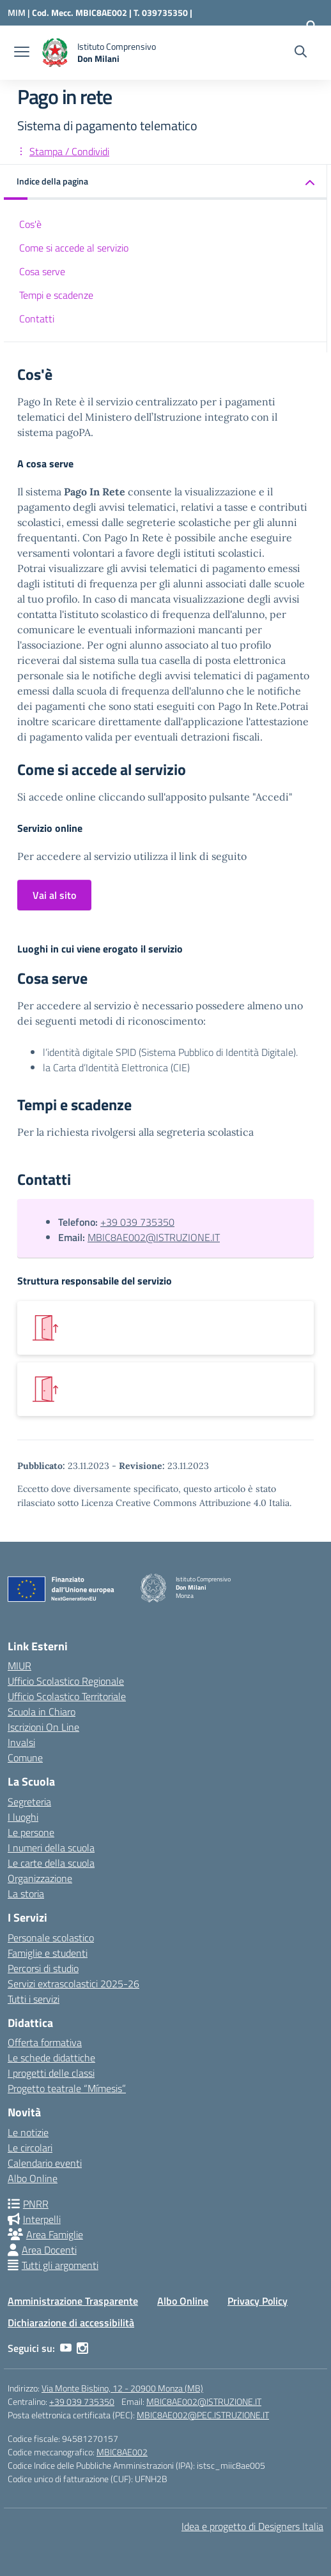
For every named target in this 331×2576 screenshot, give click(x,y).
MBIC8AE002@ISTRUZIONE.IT (154, 1237)
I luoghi (23, 1817)
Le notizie (28, 2132)
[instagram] (82, 2348)
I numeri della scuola (51, 1847)
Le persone (31, 1832)
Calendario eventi (45, 2163)
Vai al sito (54, 895)
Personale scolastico (51, 1937)
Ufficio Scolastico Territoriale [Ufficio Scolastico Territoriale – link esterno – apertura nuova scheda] (67, 1696)
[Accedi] (311, 25)
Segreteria (29, 1801)
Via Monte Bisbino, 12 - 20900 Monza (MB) (122, 2388)
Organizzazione (40, 1878)
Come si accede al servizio (73, 247)
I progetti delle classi (51, 2073)
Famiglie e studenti (48, 1953)
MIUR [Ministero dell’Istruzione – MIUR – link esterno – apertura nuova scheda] (19, 1665)
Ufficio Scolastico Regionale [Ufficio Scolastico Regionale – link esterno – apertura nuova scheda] (66, 1681)
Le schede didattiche (51, 2057)
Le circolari (30, 2147)
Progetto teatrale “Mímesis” (67, 2088)
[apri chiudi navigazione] (21, 53)
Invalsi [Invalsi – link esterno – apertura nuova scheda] (21, 1742)
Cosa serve (42, 271)
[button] (165, 182)
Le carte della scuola (51, 1863)
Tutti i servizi (33, 1999)
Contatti (36, 318)
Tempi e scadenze (56, 295)
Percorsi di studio (43, 1968)
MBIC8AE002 (122, 2452)
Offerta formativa (45, 2042)
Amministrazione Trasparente (73, 2301)
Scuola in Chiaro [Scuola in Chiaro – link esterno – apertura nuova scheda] (41, 1711)
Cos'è (30, 224)
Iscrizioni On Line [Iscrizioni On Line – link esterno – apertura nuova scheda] (43, 1727)
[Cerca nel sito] (301, 53)
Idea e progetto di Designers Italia (252, 2526)
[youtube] (66, 2348)
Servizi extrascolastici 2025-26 (73, 1983)
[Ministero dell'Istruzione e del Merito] (20, 12)
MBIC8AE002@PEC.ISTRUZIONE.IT (203, 2415)
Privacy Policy (257, 2301)
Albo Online (33, 2178)
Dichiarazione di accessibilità (71, 2322)
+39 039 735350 (137, 1222)
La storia (26, 1893)
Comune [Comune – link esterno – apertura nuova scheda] (25, 1757)
